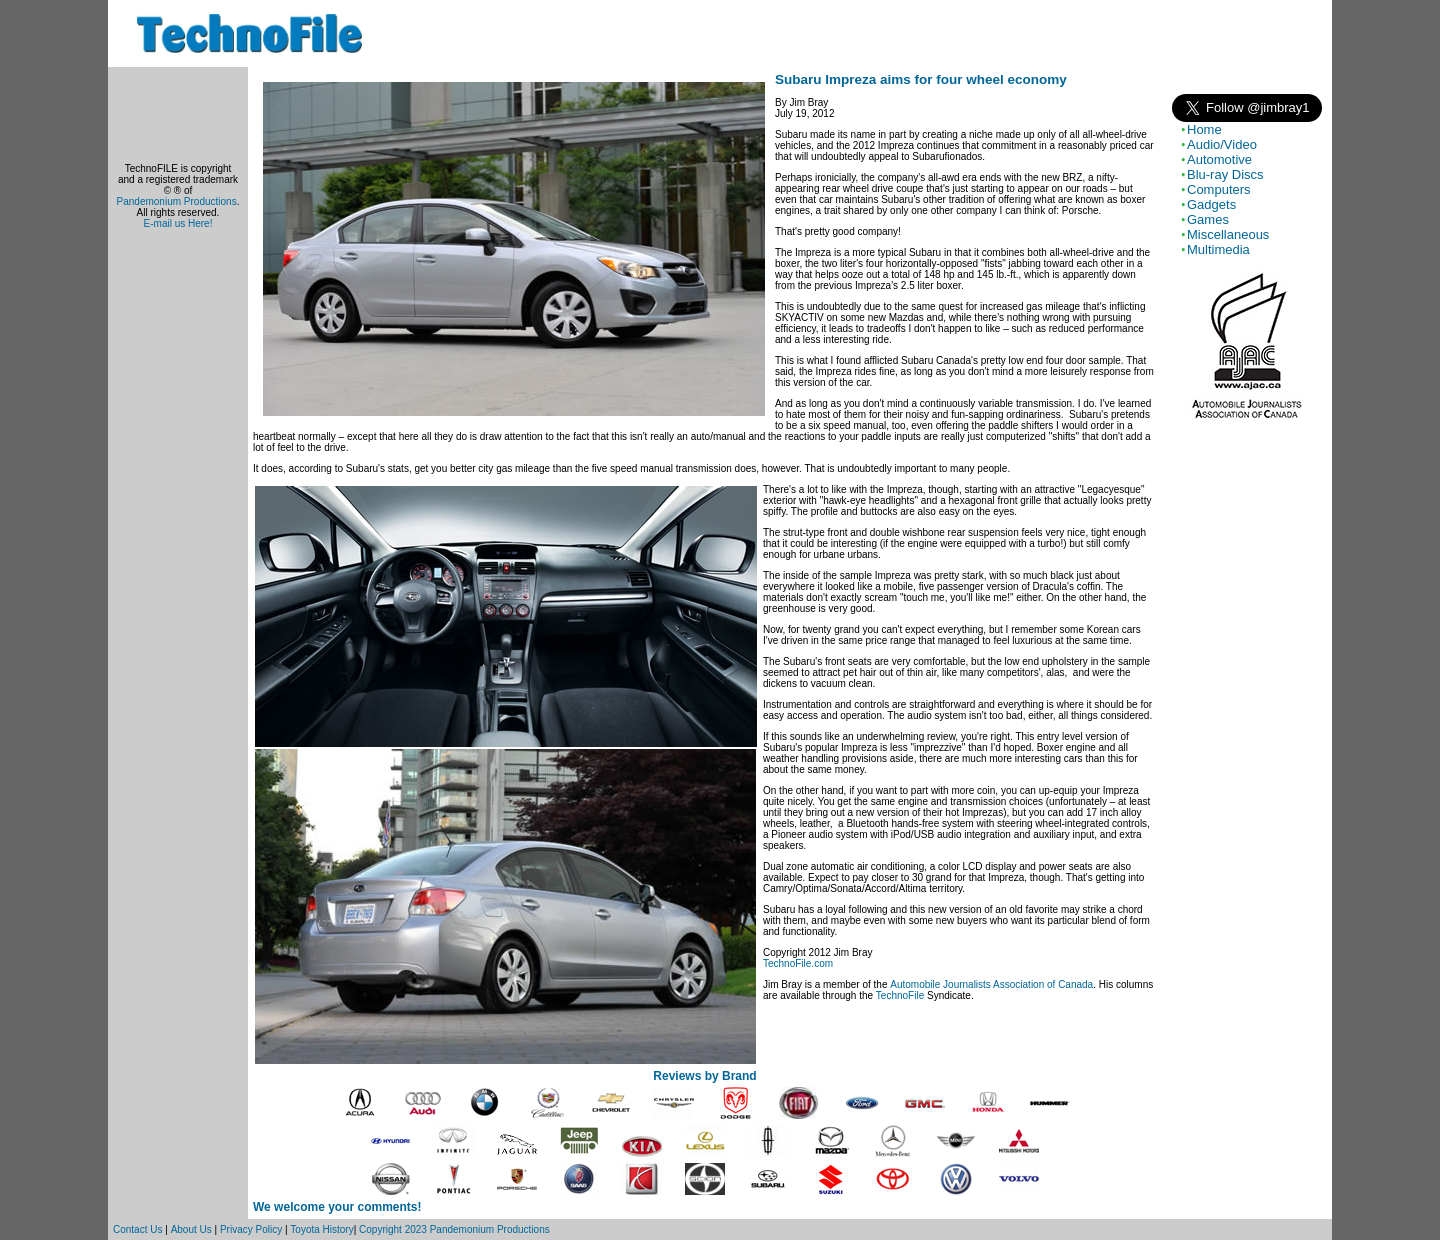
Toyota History (321, 1229)
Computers (1219, 189)
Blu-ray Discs (1225, 174)
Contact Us (137, 1229)
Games (1208, 219)
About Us (191, 1229)
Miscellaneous (1228, 234)
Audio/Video (1222, 144)
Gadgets (1211, 204)
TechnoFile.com (798, 963)
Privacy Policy (251, 1229)
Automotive (1219, 159)
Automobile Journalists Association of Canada (991, 984)
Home (1204, 129)
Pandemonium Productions (177, 201)
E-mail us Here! (178, 223)
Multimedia (1218, 249)
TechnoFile (900, 995)
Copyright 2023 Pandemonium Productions (454, 1229)
